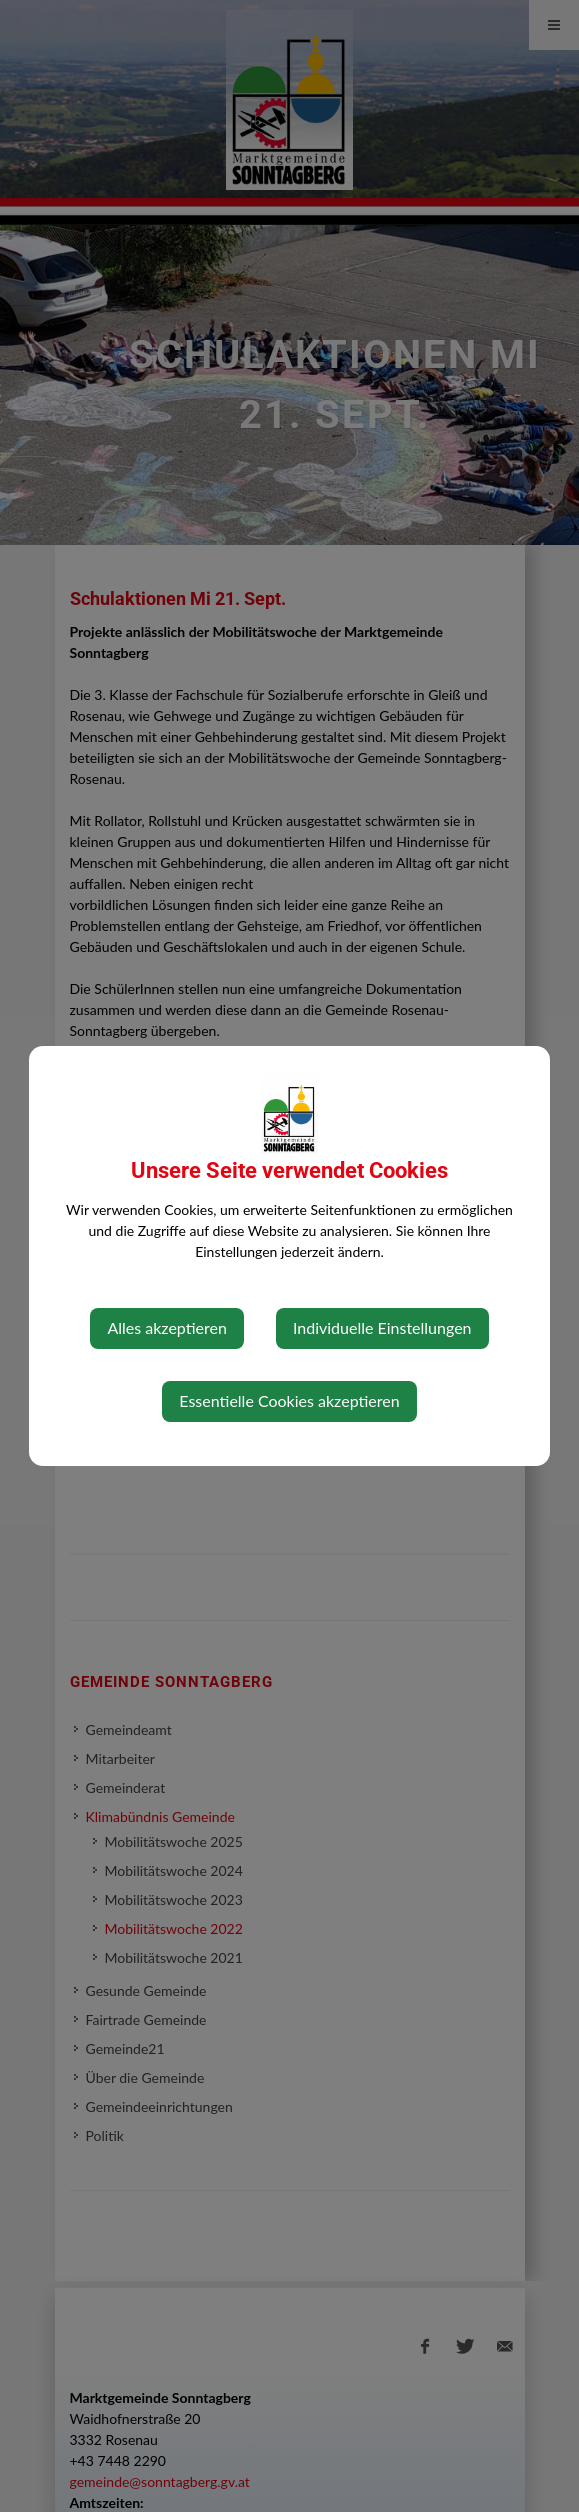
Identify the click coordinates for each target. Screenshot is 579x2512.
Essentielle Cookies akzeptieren (289, 1400)
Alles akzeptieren (166, 1327)
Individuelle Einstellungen (382, 1327)
